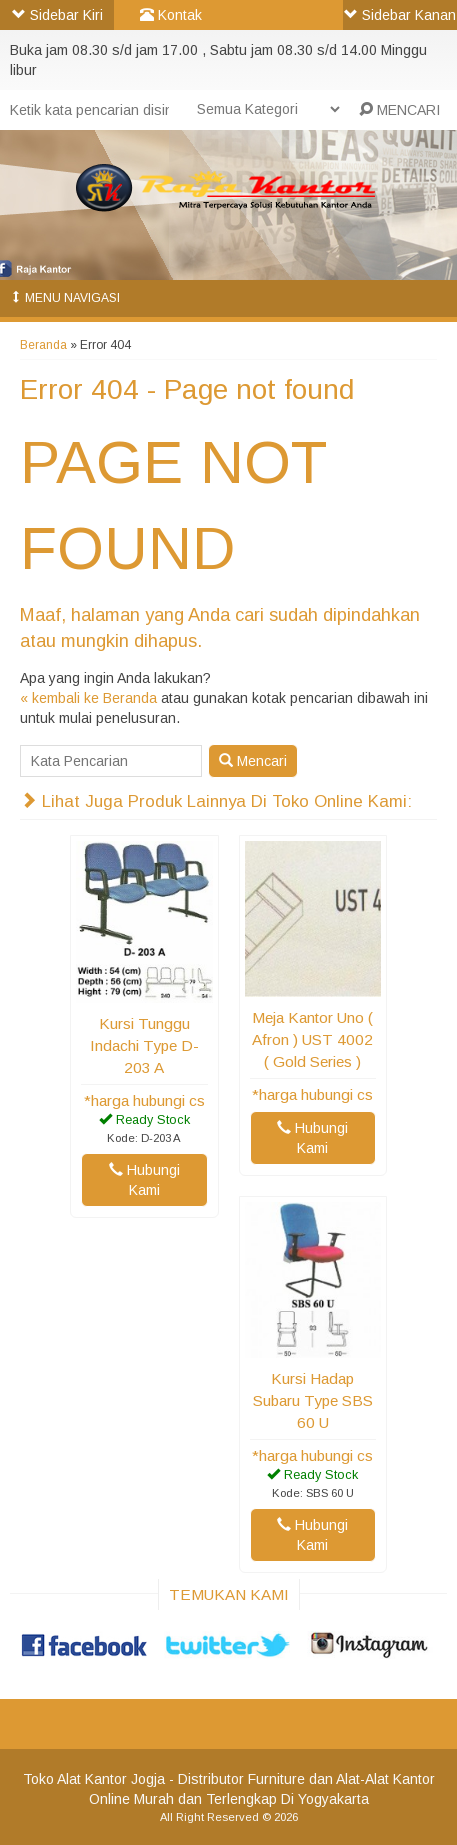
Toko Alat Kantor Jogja (94, 1779)
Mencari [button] (253, 761)
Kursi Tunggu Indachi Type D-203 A (144, 1045)
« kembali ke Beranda (88, 698)
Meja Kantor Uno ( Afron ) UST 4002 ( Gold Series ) (312, 1039)
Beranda (43, 345)
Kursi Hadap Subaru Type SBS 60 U (313, 1400)
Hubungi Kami (144, 1180)
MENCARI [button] (399, 110)
